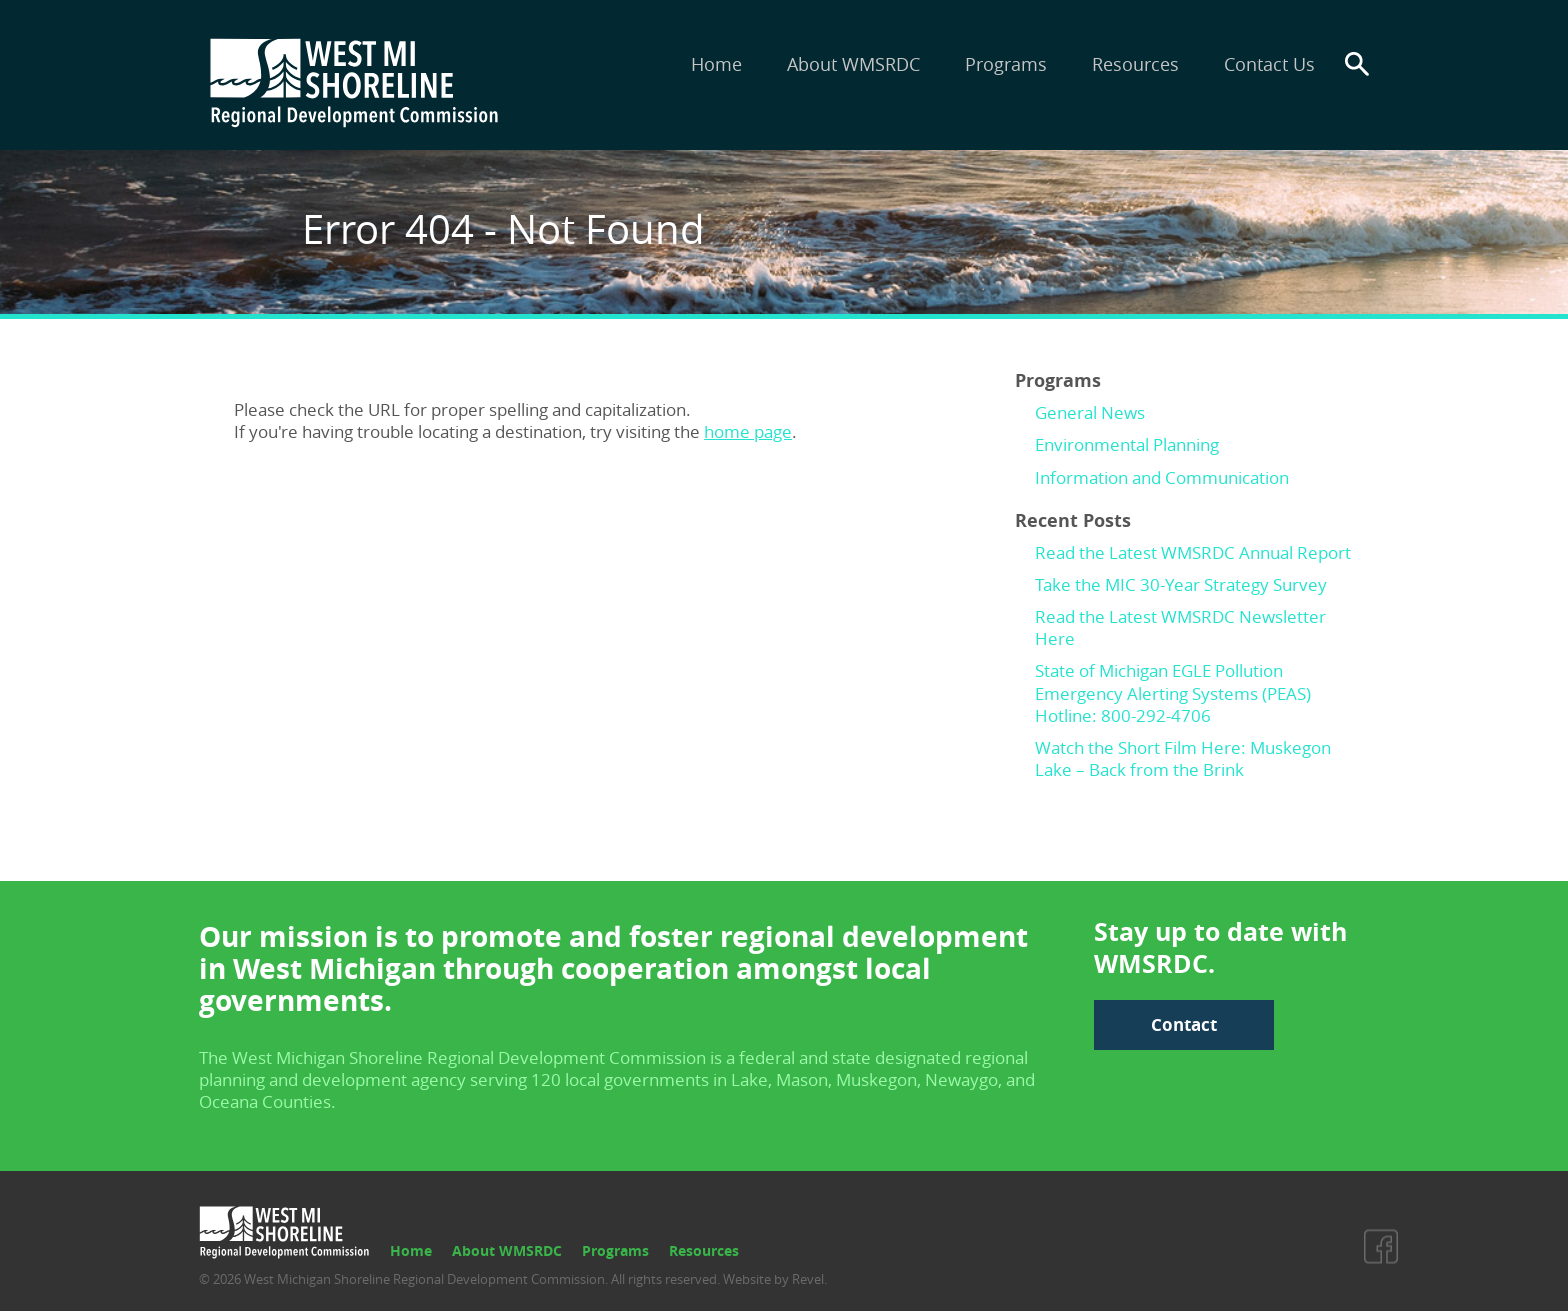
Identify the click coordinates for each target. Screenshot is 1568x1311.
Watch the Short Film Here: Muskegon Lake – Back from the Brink (1183, 758)
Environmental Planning (1127, 444)
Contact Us (1269, 64)
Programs (1006, 64)
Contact (1184, 1024)
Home (716, 64)
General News (1090, 412)
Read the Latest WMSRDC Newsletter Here (1180, 627)
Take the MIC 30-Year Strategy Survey (1181, 584)
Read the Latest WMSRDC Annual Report (1193, 552)
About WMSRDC (853, 64)
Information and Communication (1162, 477)
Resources (1135, 64)
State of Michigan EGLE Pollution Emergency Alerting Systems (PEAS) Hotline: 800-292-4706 (1173, 692)
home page (748, 431)
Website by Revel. (773, 1279)
